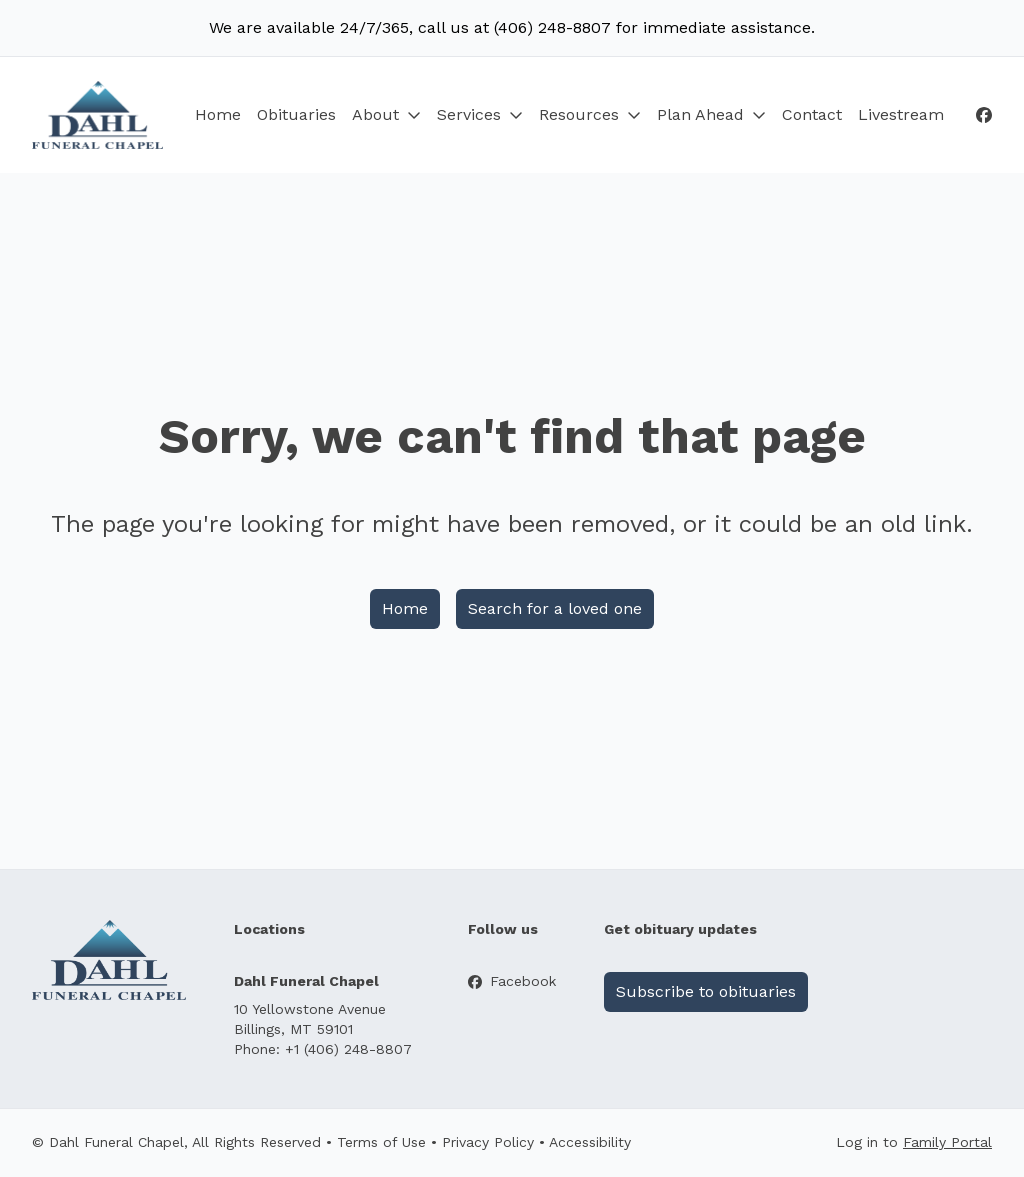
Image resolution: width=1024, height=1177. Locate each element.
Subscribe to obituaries (706, 991)
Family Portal (947, 1142)
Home (218, 114)
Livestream (901, 114)
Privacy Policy (488, 1142)
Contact (812, 114)
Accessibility (590, 1142)
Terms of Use (381, 1142)
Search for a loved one (555, 608)
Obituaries (296, 114)
